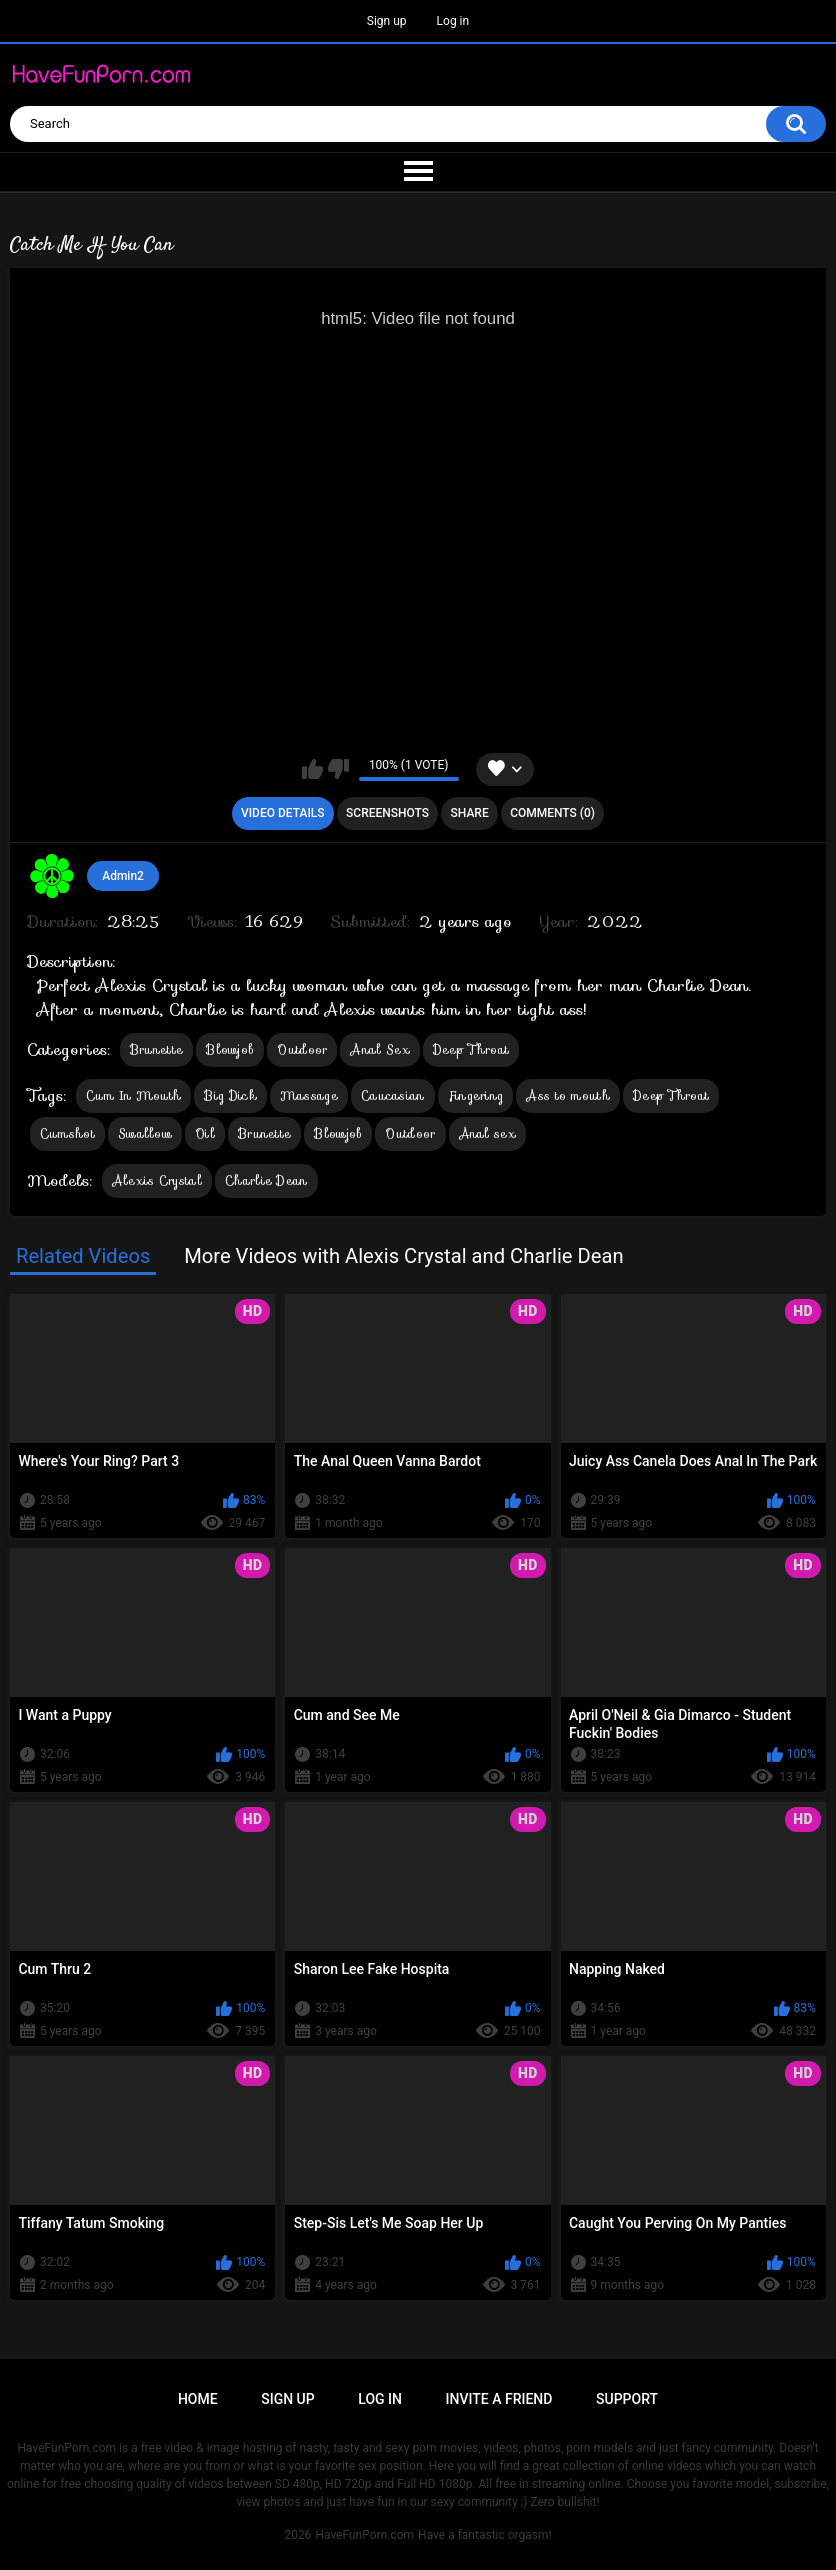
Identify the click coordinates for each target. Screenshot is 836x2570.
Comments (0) (552, 813)
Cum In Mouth (134, 1095)
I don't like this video (338, 769)
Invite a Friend (499, 2399)
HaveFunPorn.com (364, 2535)
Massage (309, 1095)
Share (470, 813)
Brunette (156, 1049)
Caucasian (393, 1095)
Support (627, 2399)
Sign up (387, 21)
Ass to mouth (568, 1095)
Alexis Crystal (157, 1180)
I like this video (312, 769)
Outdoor (302, 1049)
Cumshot (67, 1133)
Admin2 (123, 876)
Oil (205, 1133)
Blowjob (230, 1049)
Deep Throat (471, 1049)
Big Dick (230, 1095)
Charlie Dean (266, 1180)
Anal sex (487, 1133)
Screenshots (387, 813)
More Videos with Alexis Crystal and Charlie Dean (403, 1256)
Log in (453, 21)
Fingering (476, 1095)
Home (198, 2399)
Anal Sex (379, 1049)
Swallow (145, 1133)
